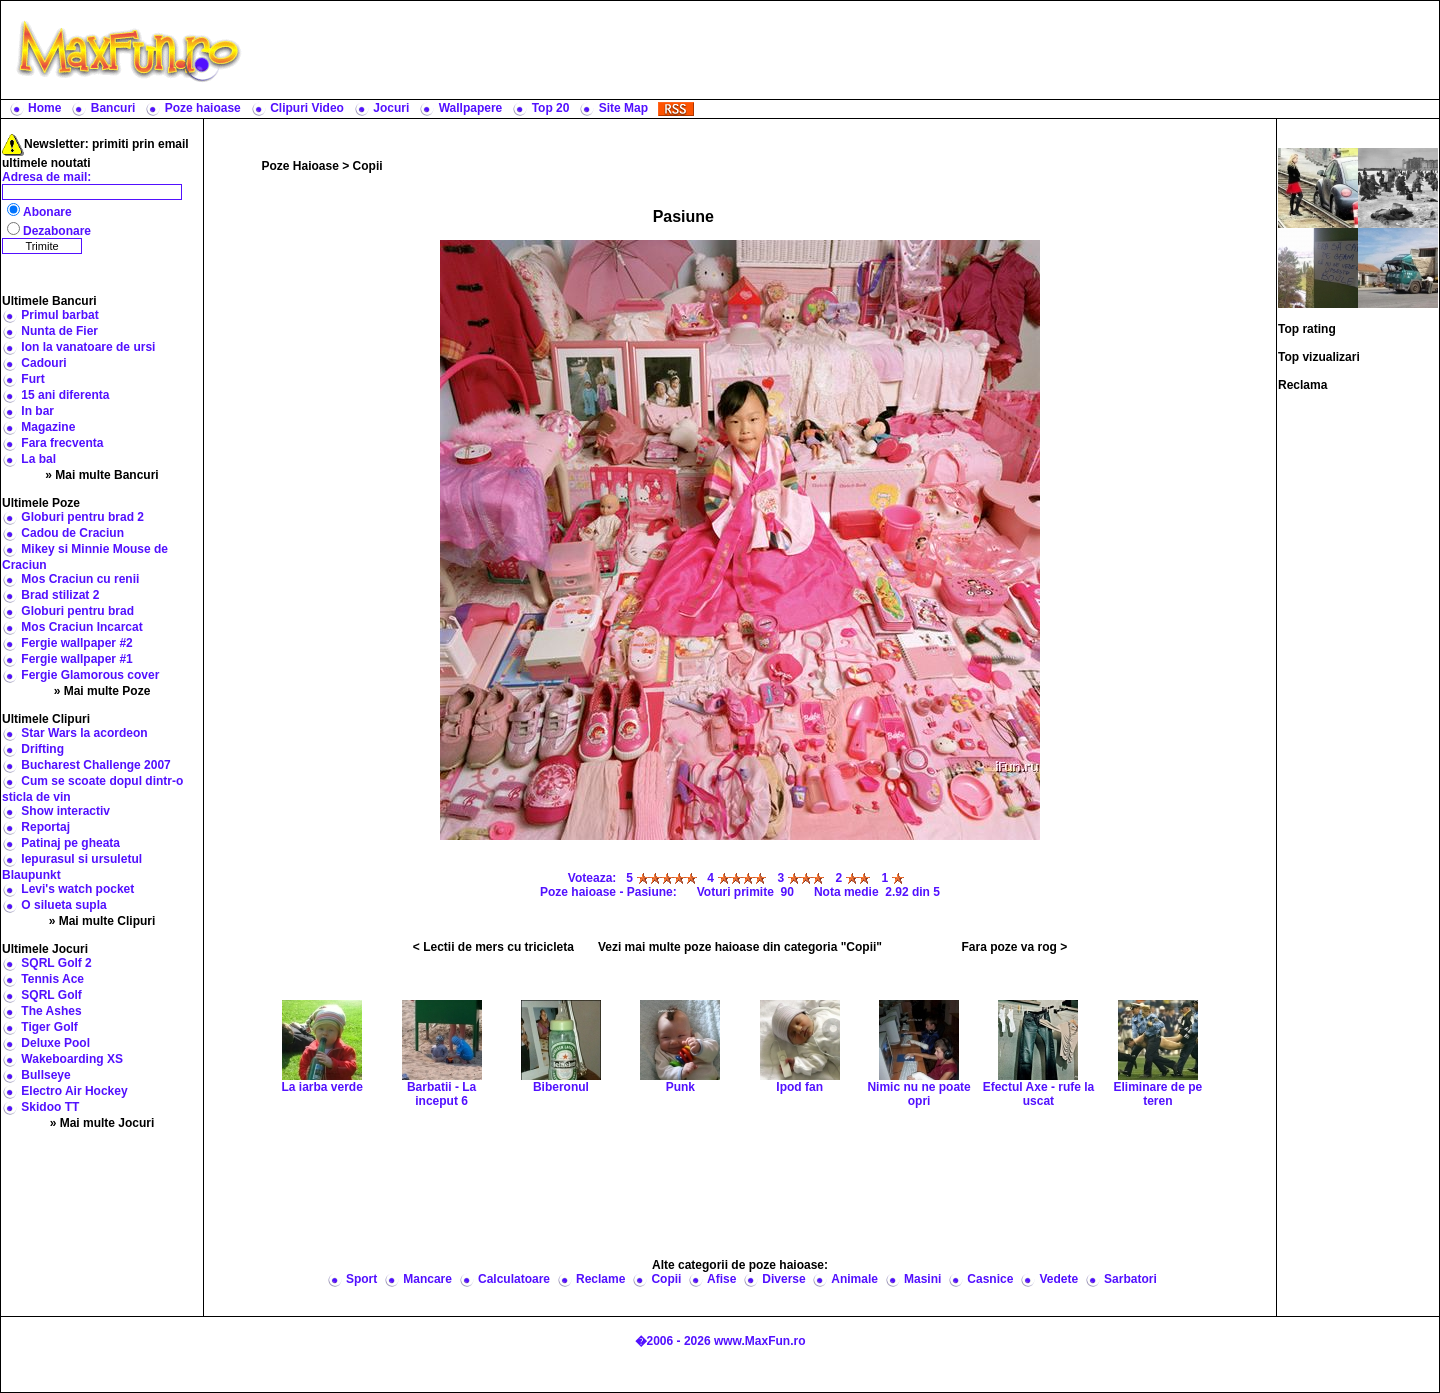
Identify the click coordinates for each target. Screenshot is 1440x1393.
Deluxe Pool (55, 1043)
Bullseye (45, 1075)
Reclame (600, 1279)
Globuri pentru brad (77, 611)
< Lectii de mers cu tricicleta (493, 947)
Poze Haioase (300, 166)
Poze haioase (203, 108)
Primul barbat (59, 315)
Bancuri (113, 108)
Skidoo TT (50, 1107)
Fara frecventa (62, 443)
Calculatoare (514, 1279)
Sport (361, 1279)
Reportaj (45, 827)
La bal (38, 459)
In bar (37, 411)
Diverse (783, 1279)
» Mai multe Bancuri (101, 475)
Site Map (623, 108)
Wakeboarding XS (72, 1059)
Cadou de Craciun (72, 533)
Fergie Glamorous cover (90, 675)
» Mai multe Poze (102, 691)
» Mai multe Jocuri (102, 1123)
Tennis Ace (52, 979)
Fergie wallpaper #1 (76, 659)
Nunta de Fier (59, 331)
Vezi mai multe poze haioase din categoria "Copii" (740, 947)
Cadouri (43, 363)
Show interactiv (65, 811)
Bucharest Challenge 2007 (95, 765)
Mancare (427, 1279)
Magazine (48, 427)
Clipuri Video (307, 108)
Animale (854, 1279)
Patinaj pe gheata (70, 843)
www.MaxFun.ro (760, 1341)
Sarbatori (1130, 1279)
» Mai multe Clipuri (102, 921)
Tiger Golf (49, 1027)
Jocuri (391, 108)
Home (44, 108)
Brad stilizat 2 (60, 595)
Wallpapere (471, 108)
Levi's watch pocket (77, 889)
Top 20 (551, 108)
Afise (721, 1279)
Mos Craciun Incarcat (81, 627)
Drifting (42, 749)
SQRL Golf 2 (56, 963)
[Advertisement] (845, 50)
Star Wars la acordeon (84, 733)
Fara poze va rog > (1014, 947)
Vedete (1058, 1279)
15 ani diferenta (65, 395)
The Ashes (51, 1011)
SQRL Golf (51, 995)
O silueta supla (63, 905)
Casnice (990, 1279)
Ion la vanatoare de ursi (88, 347)
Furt (32, 379)
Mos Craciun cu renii (80, 579)
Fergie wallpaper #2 (76, 643)
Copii (368, 166)
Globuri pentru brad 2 (82, 517)
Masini (922, 1279)
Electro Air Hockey (74, 1091)
